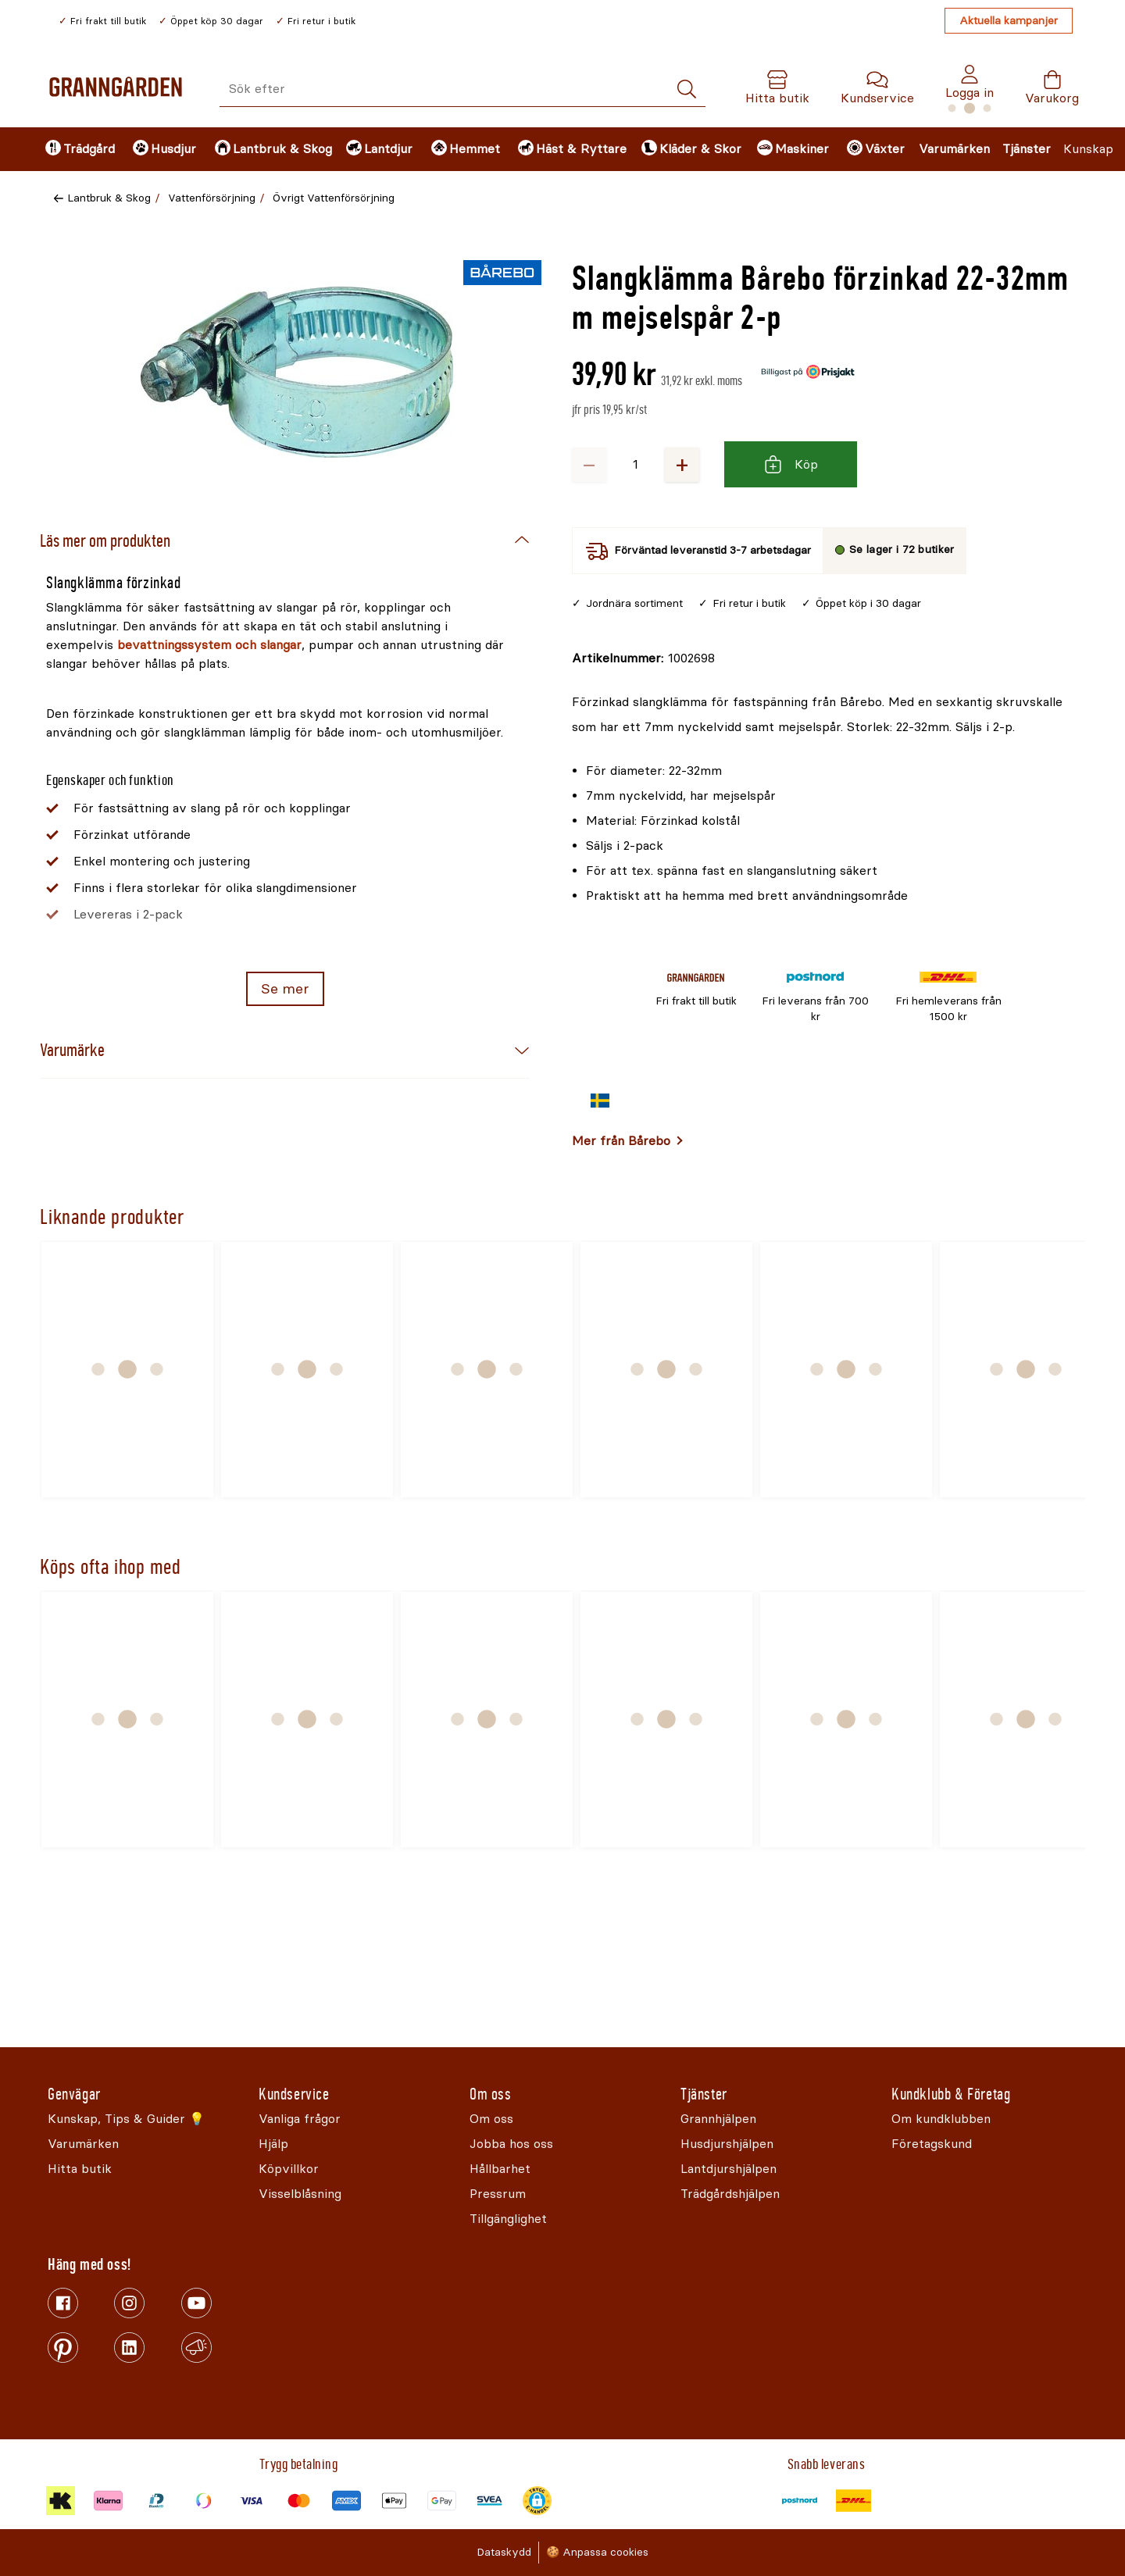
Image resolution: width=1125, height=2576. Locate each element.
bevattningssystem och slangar (209, 644)
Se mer (285, 988)
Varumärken (954, 148)
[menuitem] (76, 149)
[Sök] (687, 89)
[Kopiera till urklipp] (643, 658)
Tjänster (1026, 148)
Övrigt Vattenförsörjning (334, 198)
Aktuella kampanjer (1008, 20)
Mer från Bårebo (621, 1140)
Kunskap (1088, 148)
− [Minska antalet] (589, 464)
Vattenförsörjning (211, 198)
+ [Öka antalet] (682, 464)
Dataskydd (504, 2552)
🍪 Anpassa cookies (597, 2552)
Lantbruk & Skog (109, 198)
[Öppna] (297, 372)
